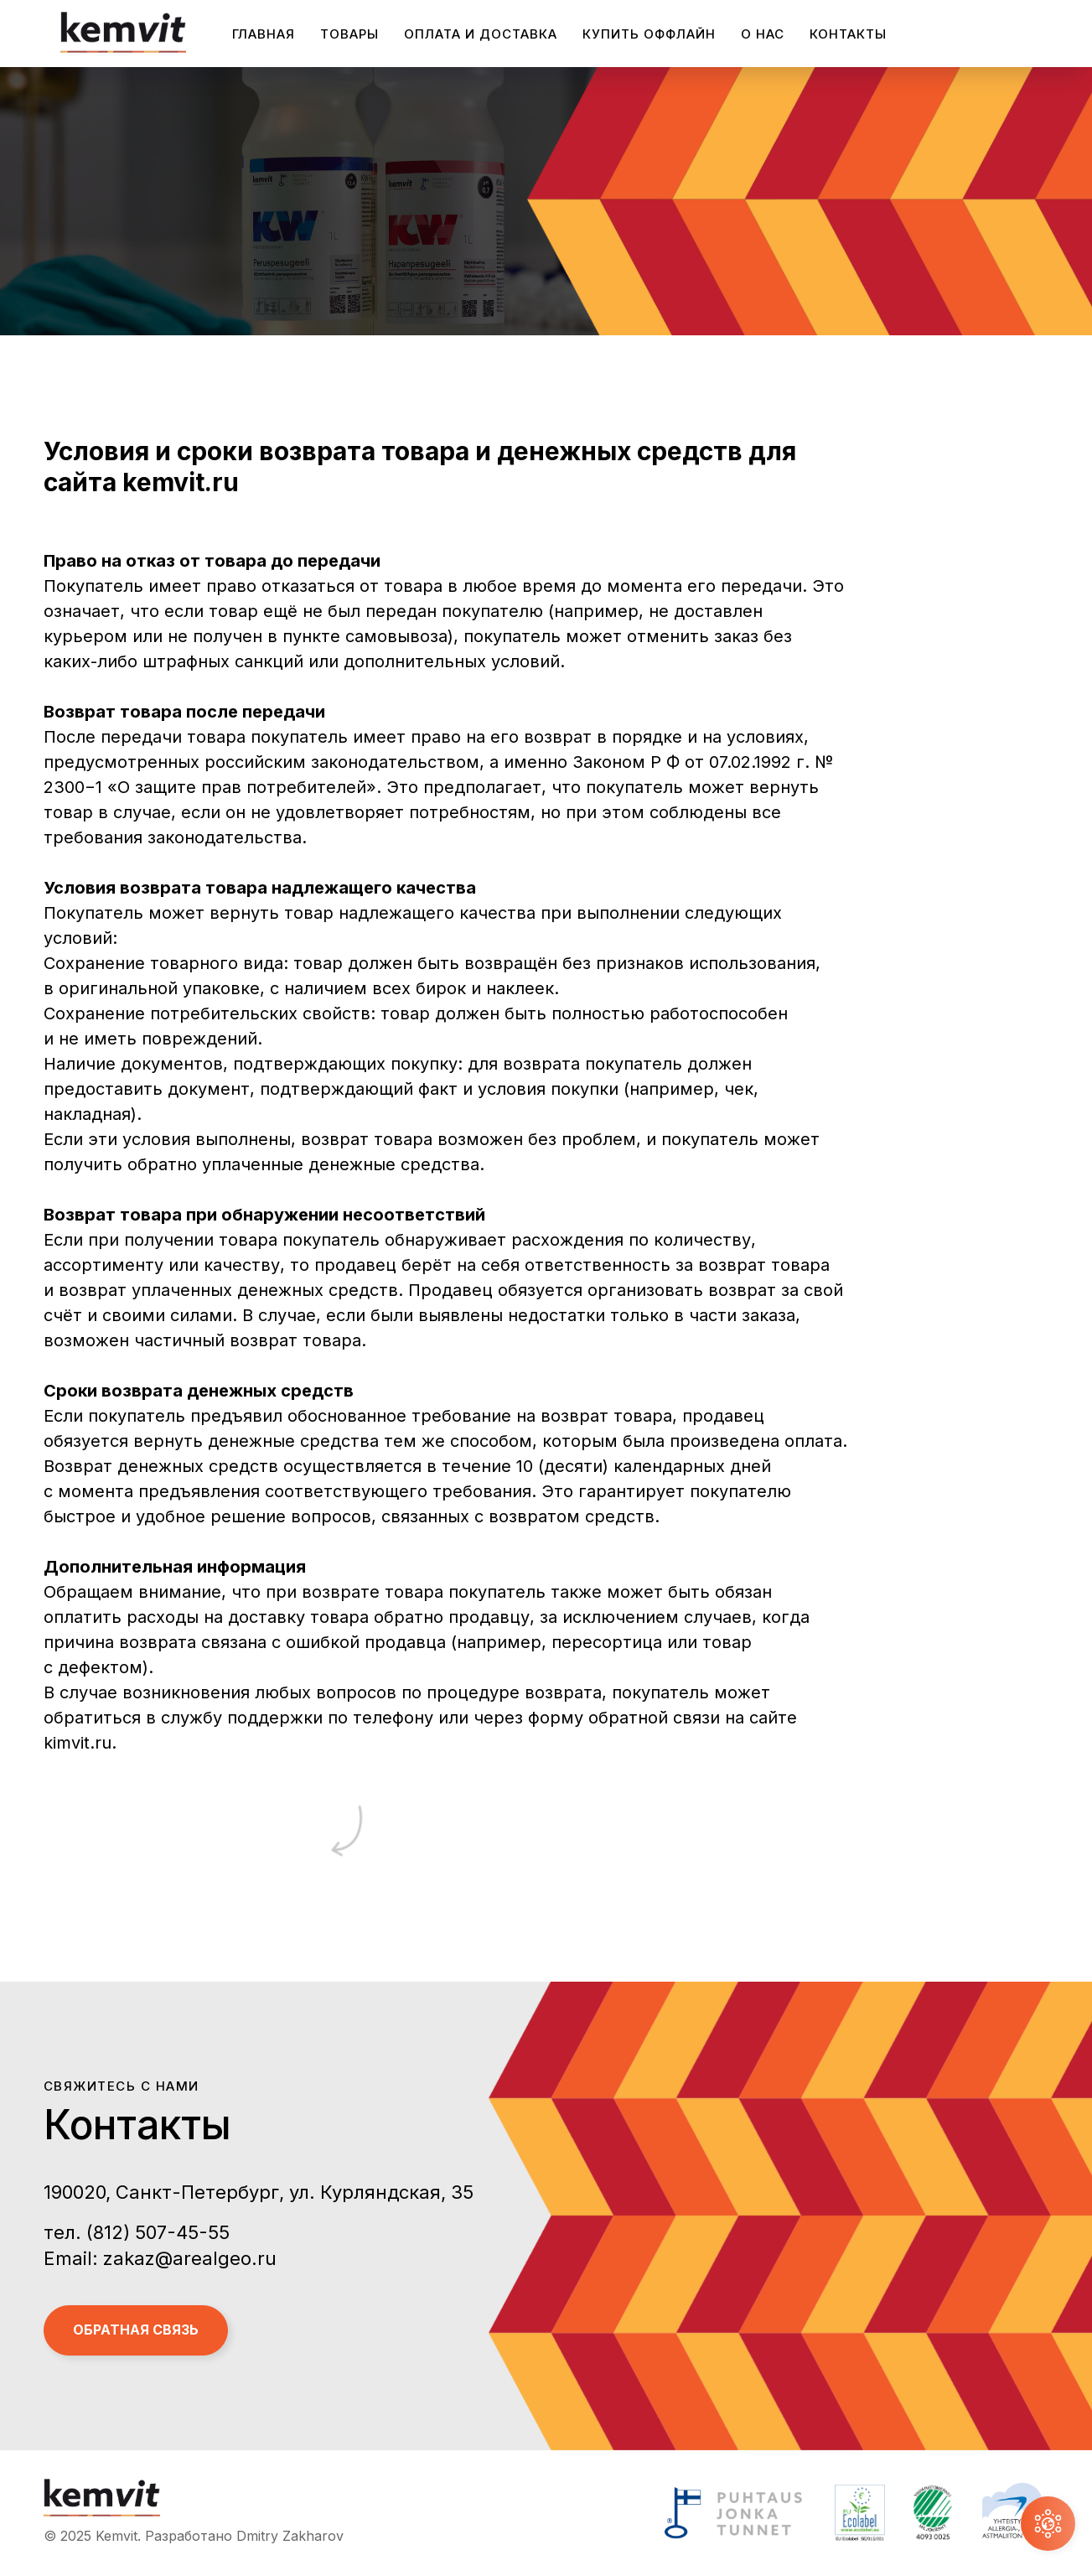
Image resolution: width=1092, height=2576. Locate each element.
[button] (1048, 2523)
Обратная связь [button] (136, 2329)
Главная (263, 34)
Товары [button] (349, 34)
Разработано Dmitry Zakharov (244, 2535)
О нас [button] (762, 34)
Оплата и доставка (480, 34)
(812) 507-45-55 (158, 2232)
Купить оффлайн (649, 34)
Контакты (848, 34)
